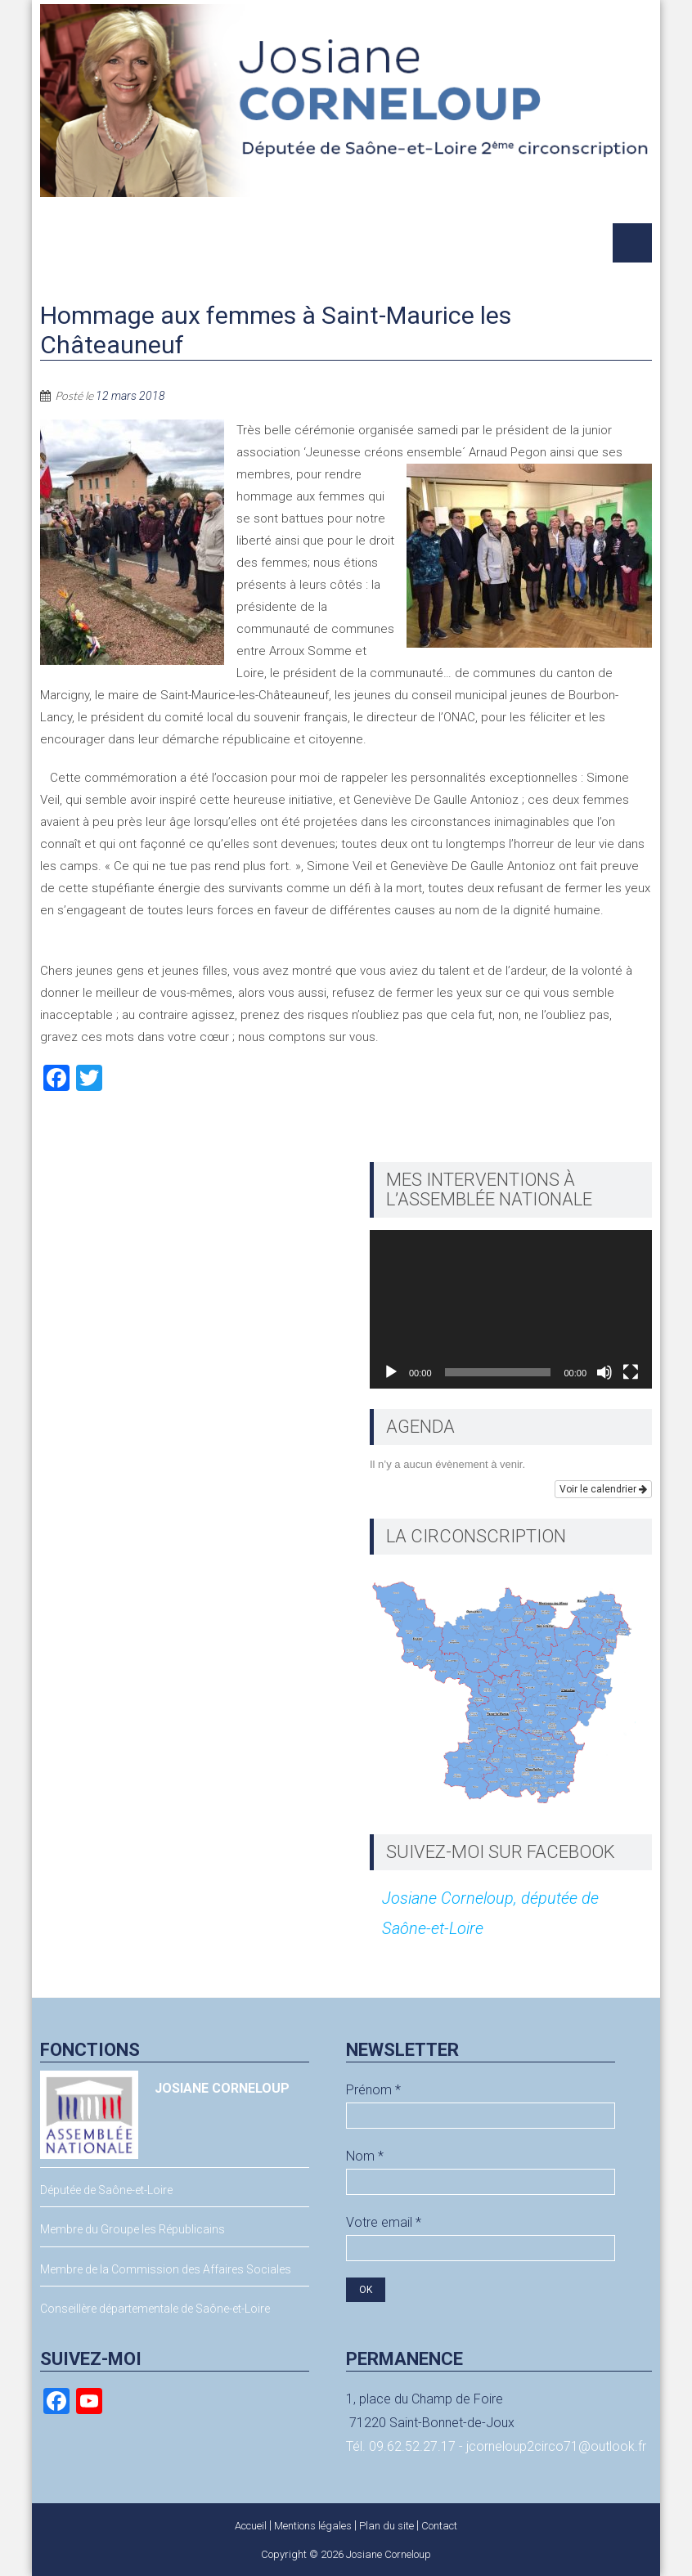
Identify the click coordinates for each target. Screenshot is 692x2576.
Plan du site (386, 2526)
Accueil (251, 2526)
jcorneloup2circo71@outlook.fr (556, 2446)
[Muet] (604, 1372)
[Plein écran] (630, 1372)
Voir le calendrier (603, 1489)
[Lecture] (391, 1372)
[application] (511, 1309)
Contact (439, 2526)
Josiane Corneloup (388, 2554)
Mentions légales (313, 2526)
